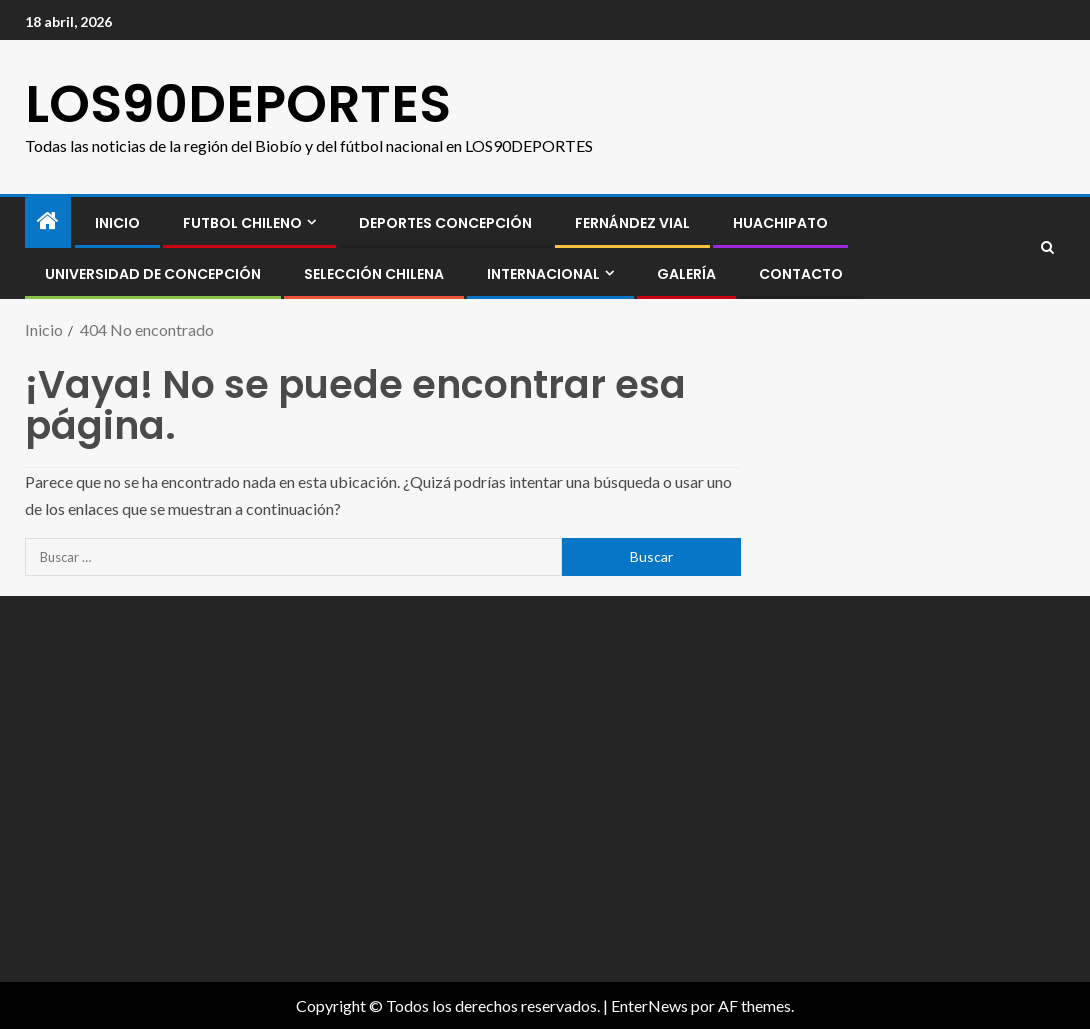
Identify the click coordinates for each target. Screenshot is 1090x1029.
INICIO (117, 223)
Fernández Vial (632, 223)
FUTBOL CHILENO (242, 223)
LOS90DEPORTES (238, 103)
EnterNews (649, 1005)
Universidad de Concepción (153, 274)
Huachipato (780, 223)
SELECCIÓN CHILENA (374, 274)
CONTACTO (801, 274)
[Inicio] (48, 221)
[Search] (1047, 248)
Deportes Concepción (445, 223)
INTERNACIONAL (543, 274)
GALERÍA (686, 274)
